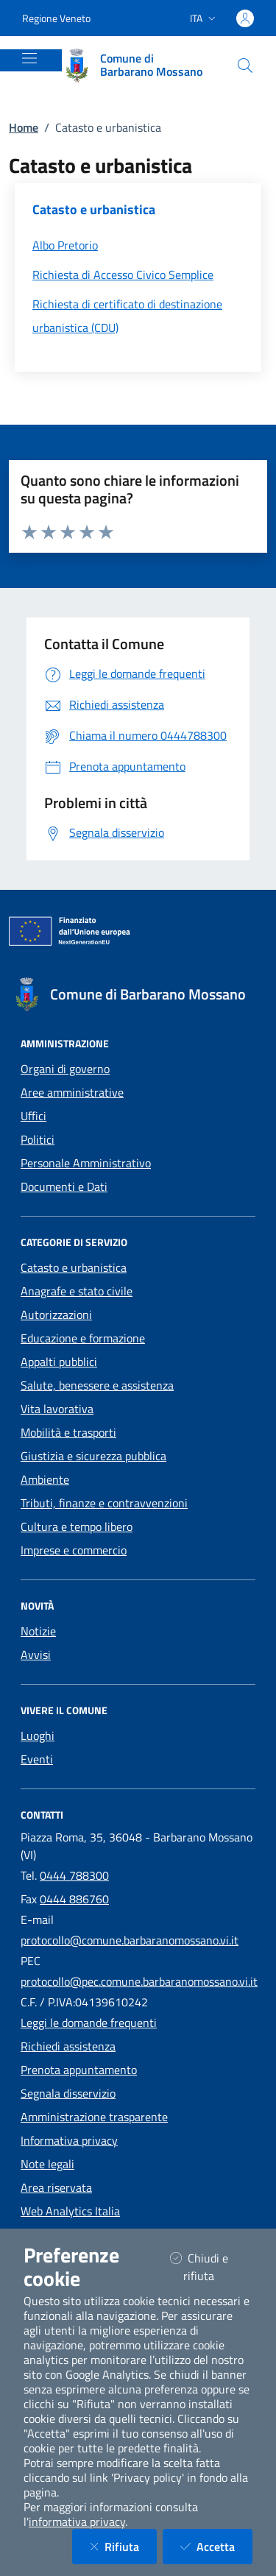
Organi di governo (65, 1069)
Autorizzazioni (56, 1314)
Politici (37, 1139)
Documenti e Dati (64, 1186)
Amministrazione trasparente (94, 2117)
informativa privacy (77, 2521)
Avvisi (36, 1654)
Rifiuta (123, 2546)
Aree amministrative (72, 1092)
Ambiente (45, 1479)
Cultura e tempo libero (76, 1526)
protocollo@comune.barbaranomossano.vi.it (129, 1940)
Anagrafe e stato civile (76, 1291)
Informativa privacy (69, 2140)
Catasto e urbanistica (74, 1267)
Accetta (216, 2546)
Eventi (37, 1759)
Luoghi (37, 1735)
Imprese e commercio (74, 1550)
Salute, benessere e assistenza (97, 1385)
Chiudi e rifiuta (211, 2267)
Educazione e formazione (83, 1338)
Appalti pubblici (59, 1361)
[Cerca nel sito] (245, 65)
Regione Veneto (56, 18)
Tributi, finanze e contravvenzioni (104, 1503)
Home (23, 127)
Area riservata (56, 2187)
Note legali (47, 2164)
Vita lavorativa (57, 1409)
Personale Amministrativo (86, 1163)
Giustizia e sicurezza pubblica (93, 1456)
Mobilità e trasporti (68, 1432)
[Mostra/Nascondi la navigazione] (29, 58)
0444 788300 (74, 1875)
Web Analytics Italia (70, 2211)
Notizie (38, 1631)
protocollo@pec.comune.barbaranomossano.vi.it (139, 1981)
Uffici (33, 1116)
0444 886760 (74, 1899)
